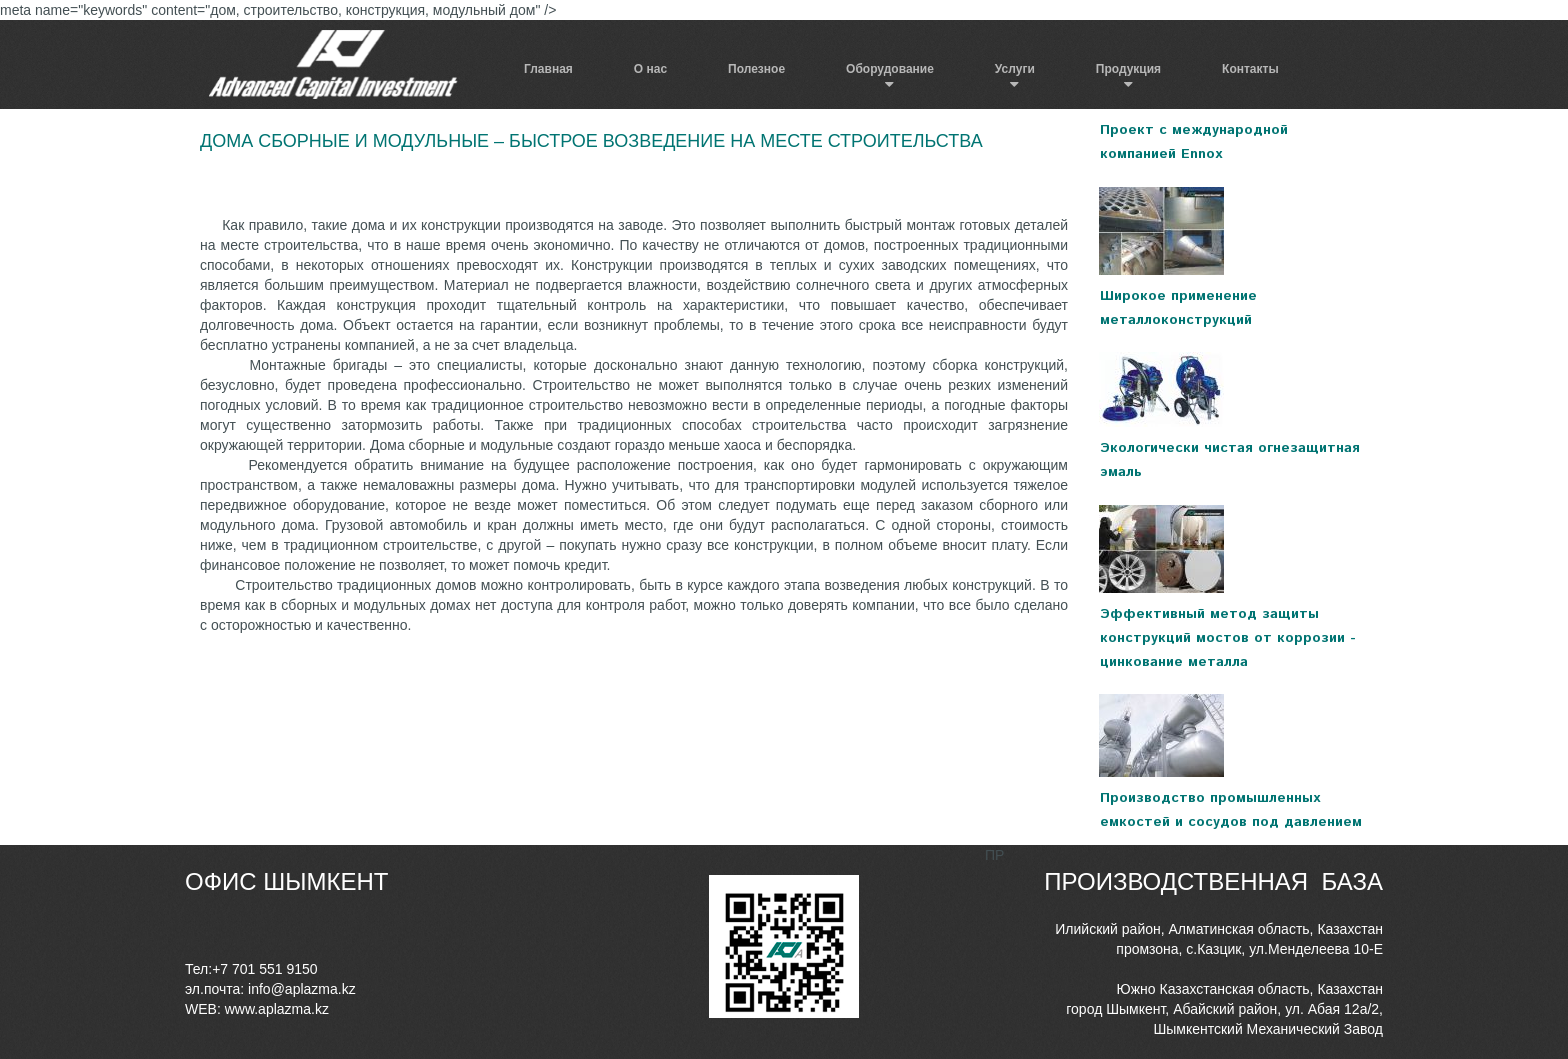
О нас (650, 69)
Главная (548, 69)
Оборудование (890, 69)
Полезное (756, 69)
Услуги (1015, 69)
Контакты (1250, 69)
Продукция (1128, 69)
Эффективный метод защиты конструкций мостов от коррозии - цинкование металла (1228, 638)
